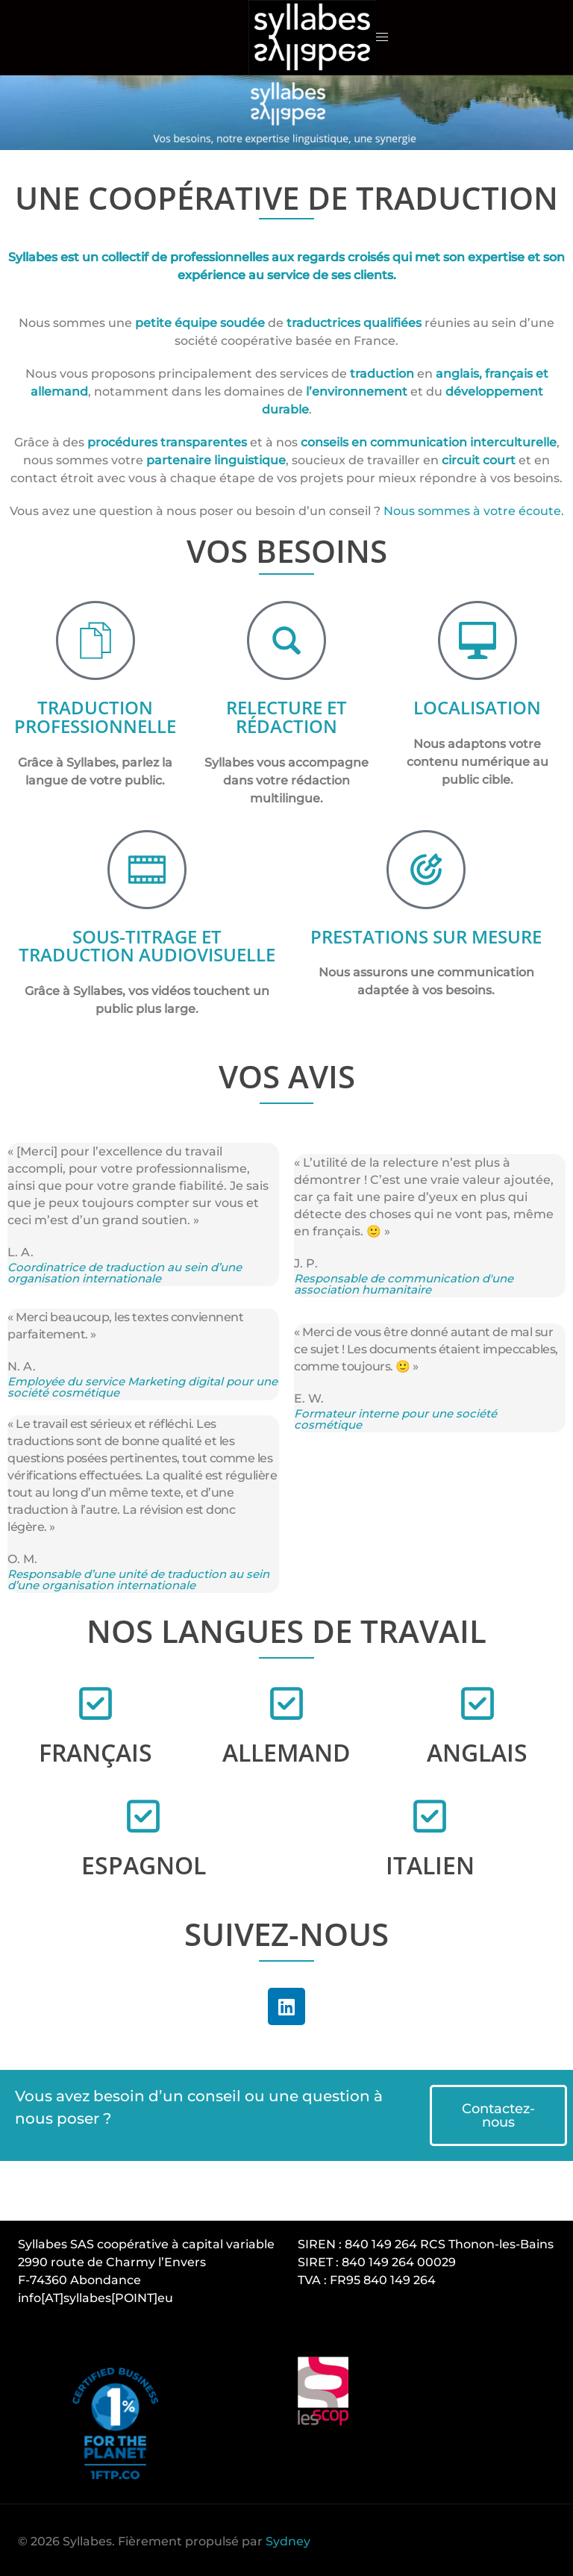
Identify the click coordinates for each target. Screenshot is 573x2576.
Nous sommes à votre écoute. (473, 511)
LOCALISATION (477, 707)
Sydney (288, 2539)
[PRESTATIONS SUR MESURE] (426, 868)
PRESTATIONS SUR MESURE (426, 935)
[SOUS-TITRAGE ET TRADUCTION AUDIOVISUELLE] (147, 868)
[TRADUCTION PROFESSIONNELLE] (95, 640)
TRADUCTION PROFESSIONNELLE (95, 716)
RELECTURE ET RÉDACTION (286, 716)
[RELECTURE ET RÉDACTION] (286, 640)
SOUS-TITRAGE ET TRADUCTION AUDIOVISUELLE (147, 944)
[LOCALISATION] (477, 640)
